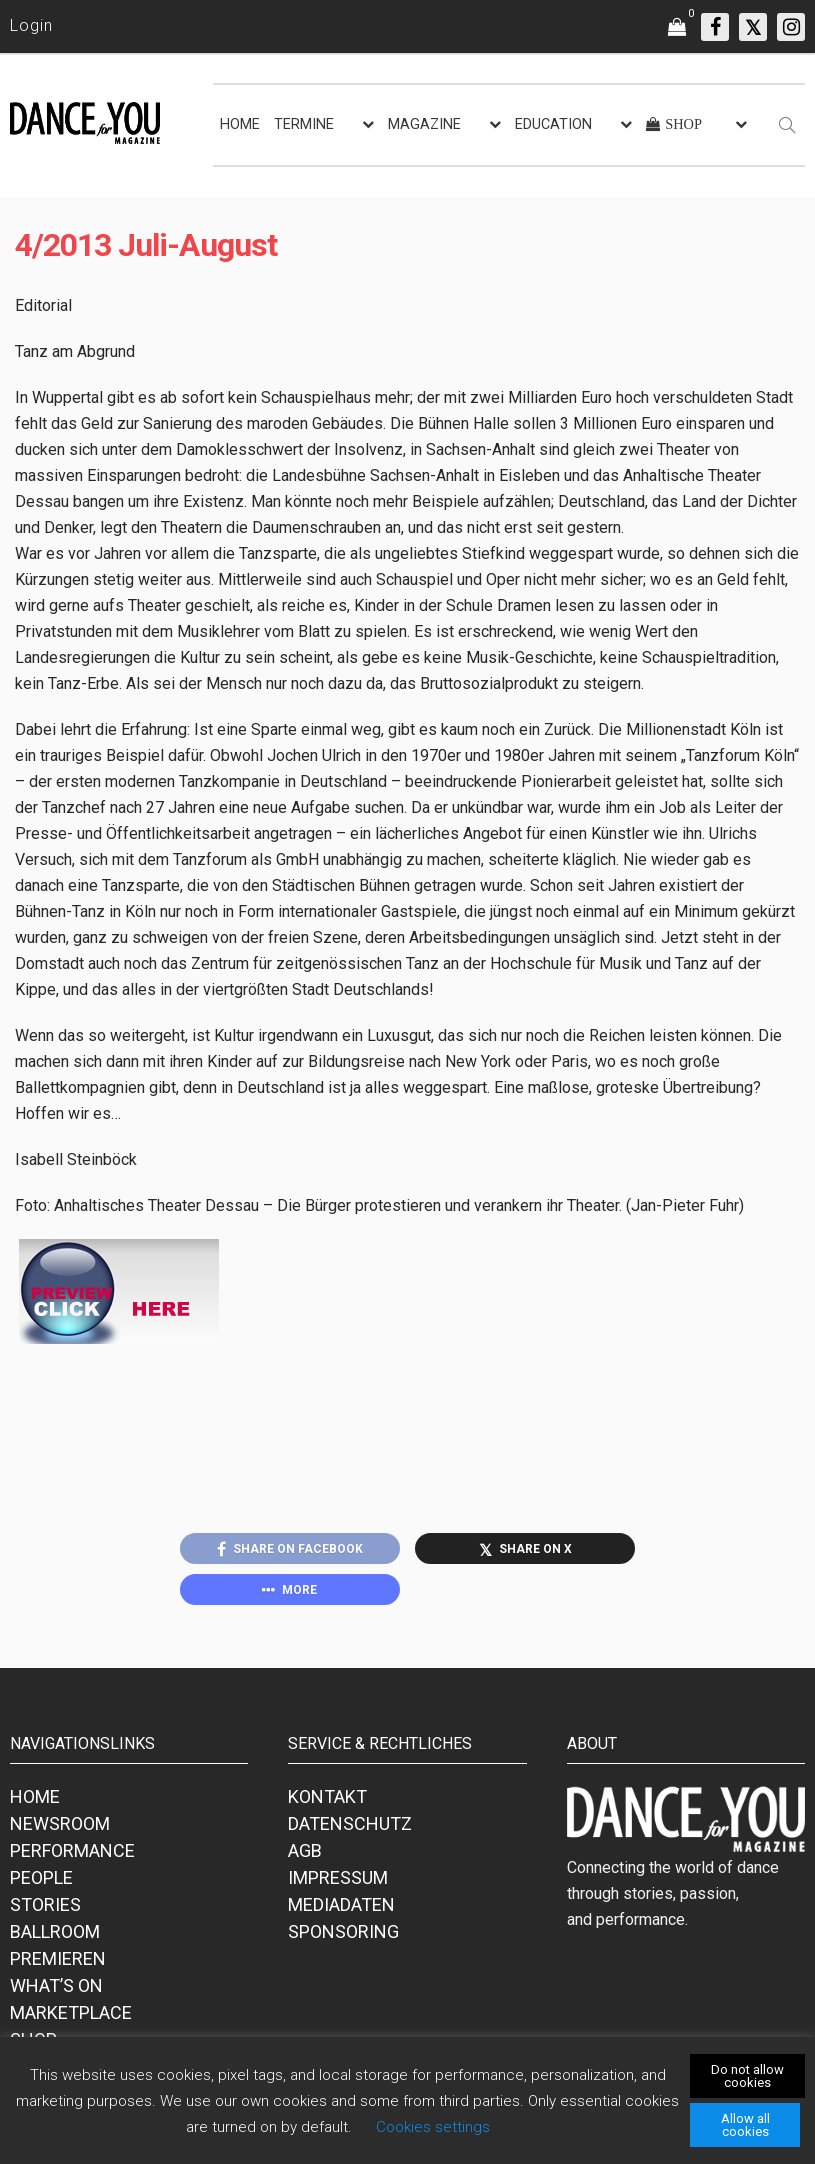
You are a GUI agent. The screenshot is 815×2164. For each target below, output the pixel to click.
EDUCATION (553, 124)
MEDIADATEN (341, 1904)
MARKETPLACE (71, 2012)
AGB (305, 1850)
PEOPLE (41, 1877)
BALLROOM (55, 1931)
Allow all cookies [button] (745, 2125)
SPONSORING (343, 1931)
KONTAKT (327, 1796)
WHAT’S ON (56, 1985)
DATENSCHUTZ (350, 1823)
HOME (240, 124)
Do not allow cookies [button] (747, 2076)
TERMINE (304, 124)
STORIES (45, 1904)
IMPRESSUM (338, 1877)
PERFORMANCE (72, 1850)
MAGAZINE (424, 124)
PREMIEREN (58, 1958)
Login (31, 25)
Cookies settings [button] (433, 2127)
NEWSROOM (60, 1823)
